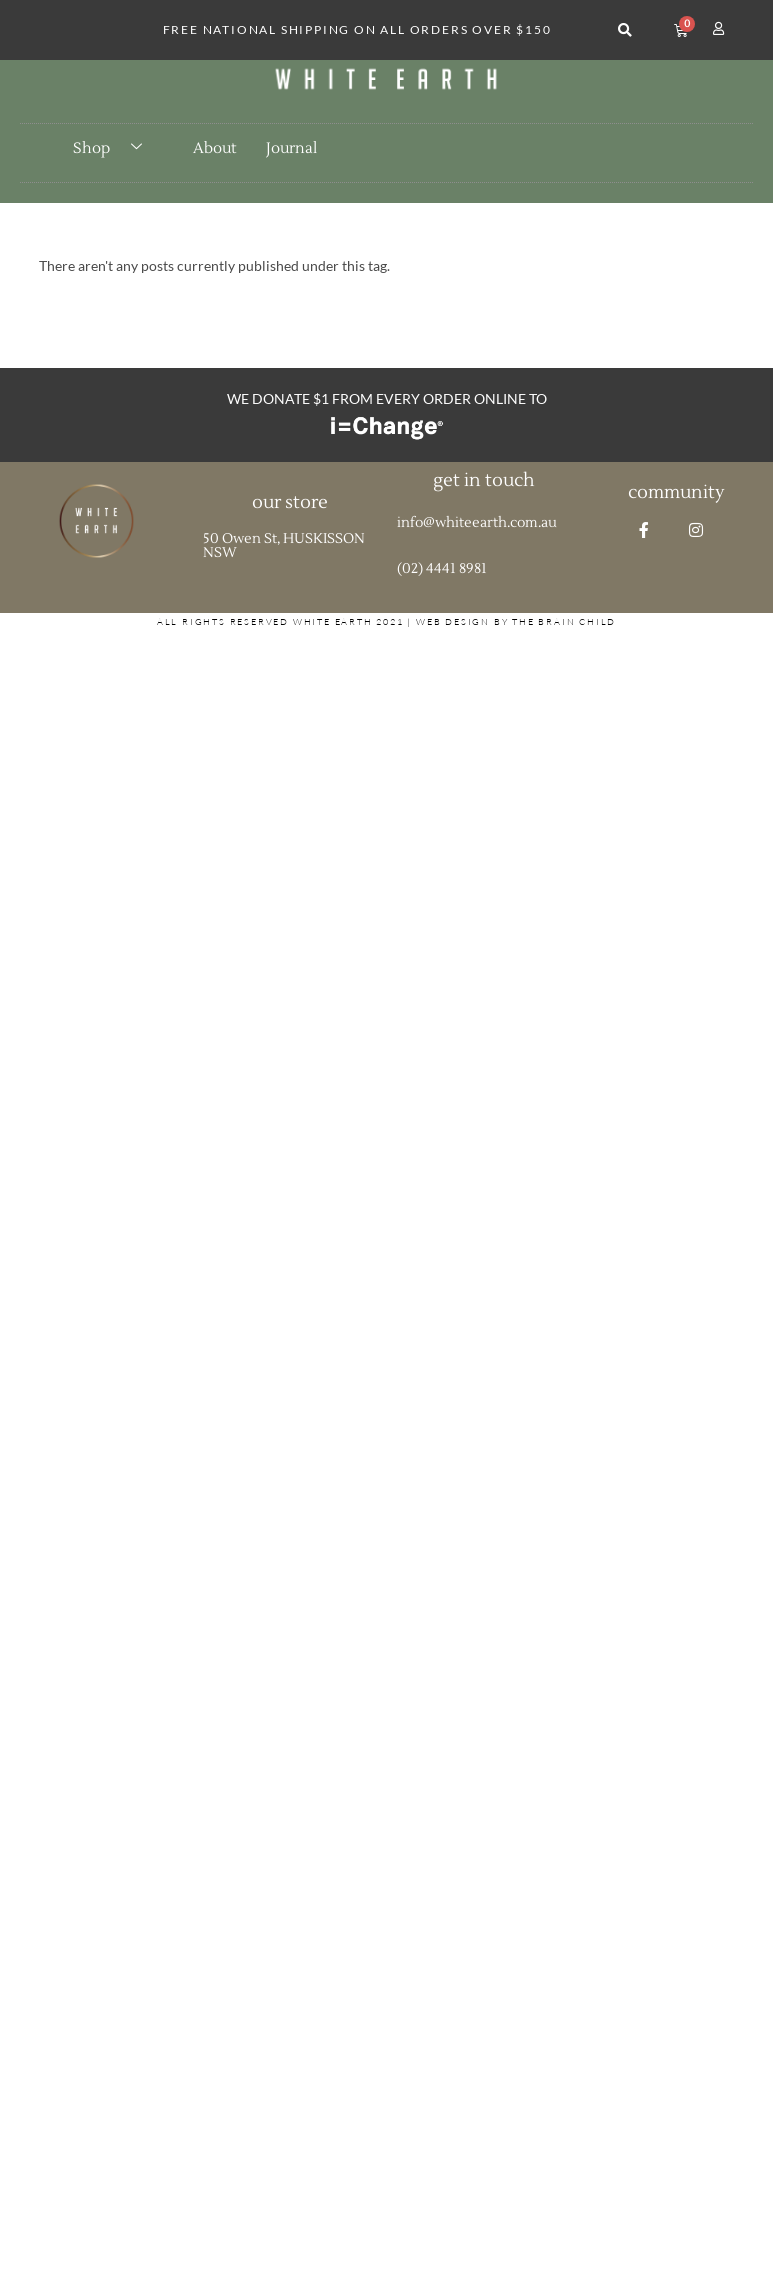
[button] (624, 30)
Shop (115, 148)
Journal (291, 148)
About (214, 148)
